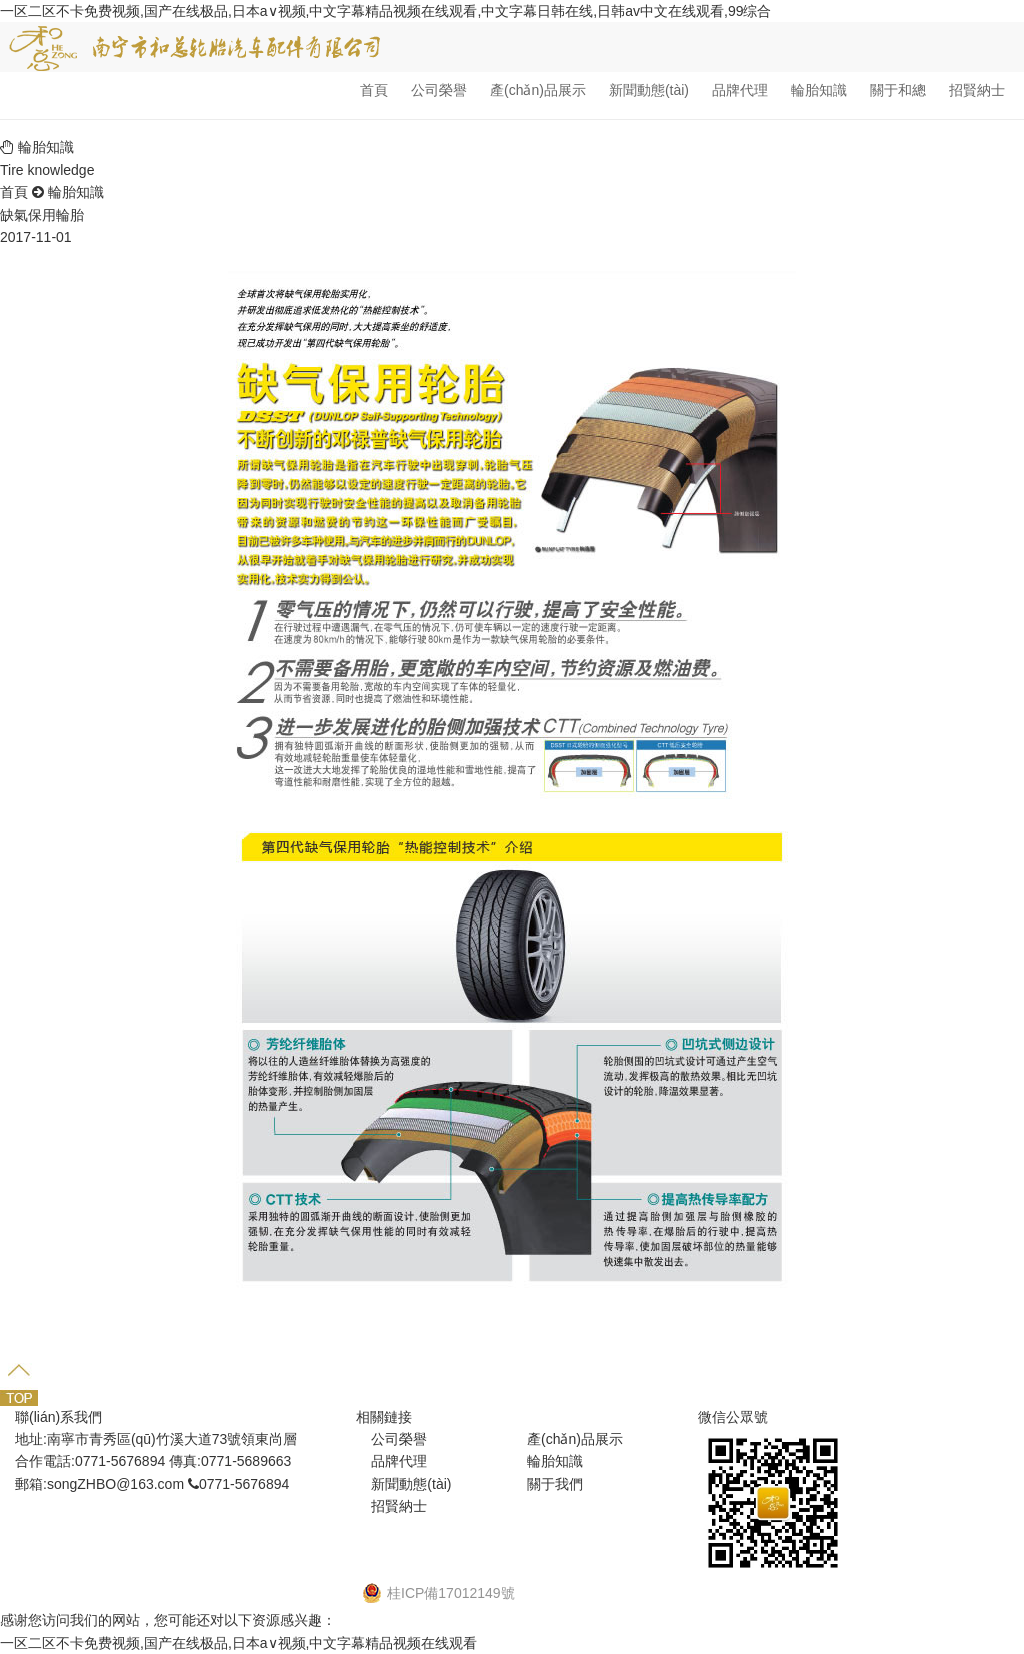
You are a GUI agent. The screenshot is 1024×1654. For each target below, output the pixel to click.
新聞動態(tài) (649, 90)
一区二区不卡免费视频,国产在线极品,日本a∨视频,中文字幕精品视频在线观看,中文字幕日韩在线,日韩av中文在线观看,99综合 (385, 11)
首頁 (374, 90)
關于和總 (898, 90)
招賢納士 (977, 90)
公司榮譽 (439, 90)
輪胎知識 (819, 90)
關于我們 (555, 1484)
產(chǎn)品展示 (538, 90)
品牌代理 (740, 90)
